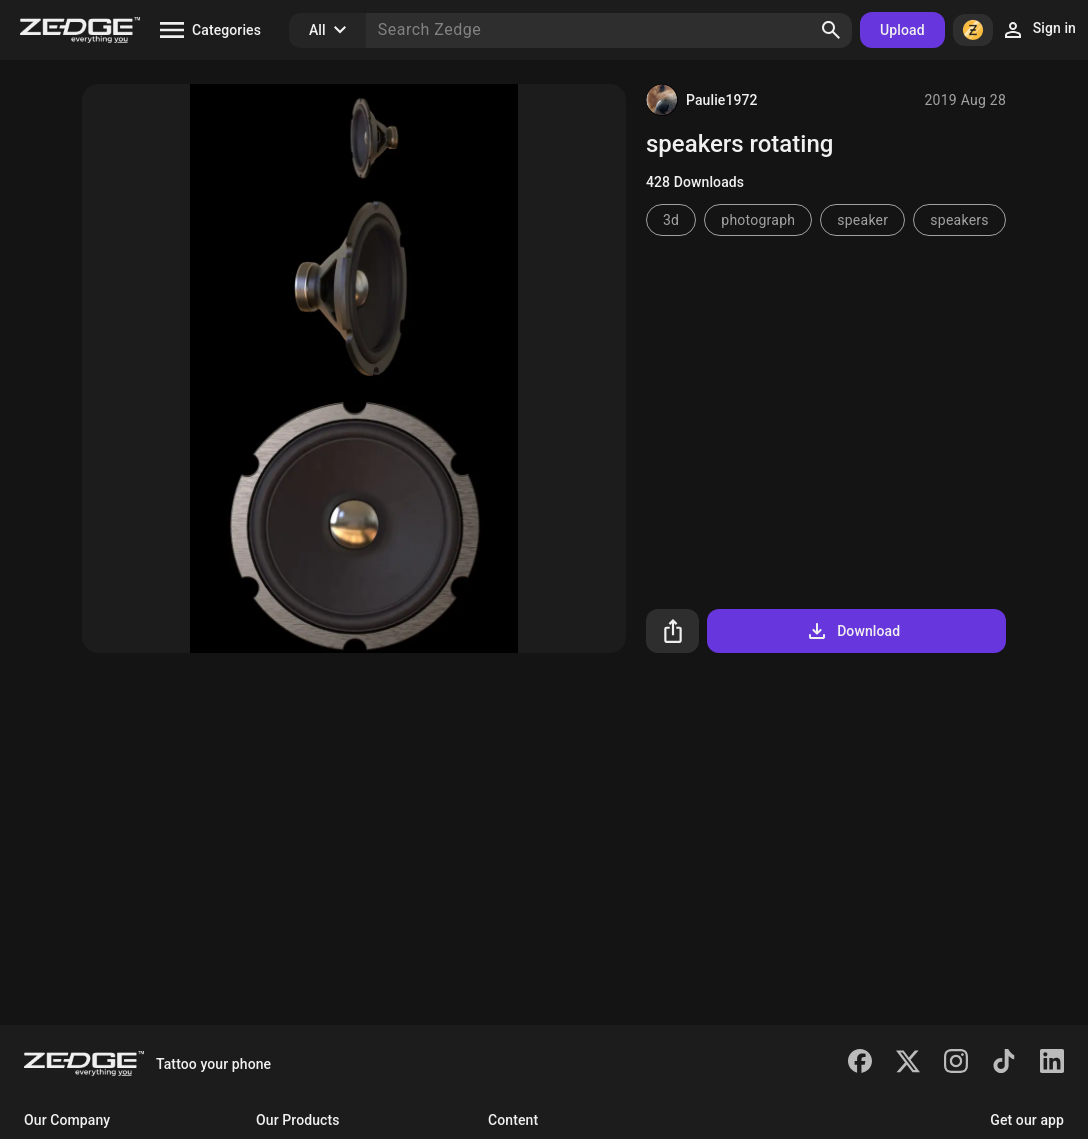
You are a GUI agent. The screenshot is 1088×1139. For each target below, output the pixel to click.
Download (852, 631)
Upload (902, 30)
